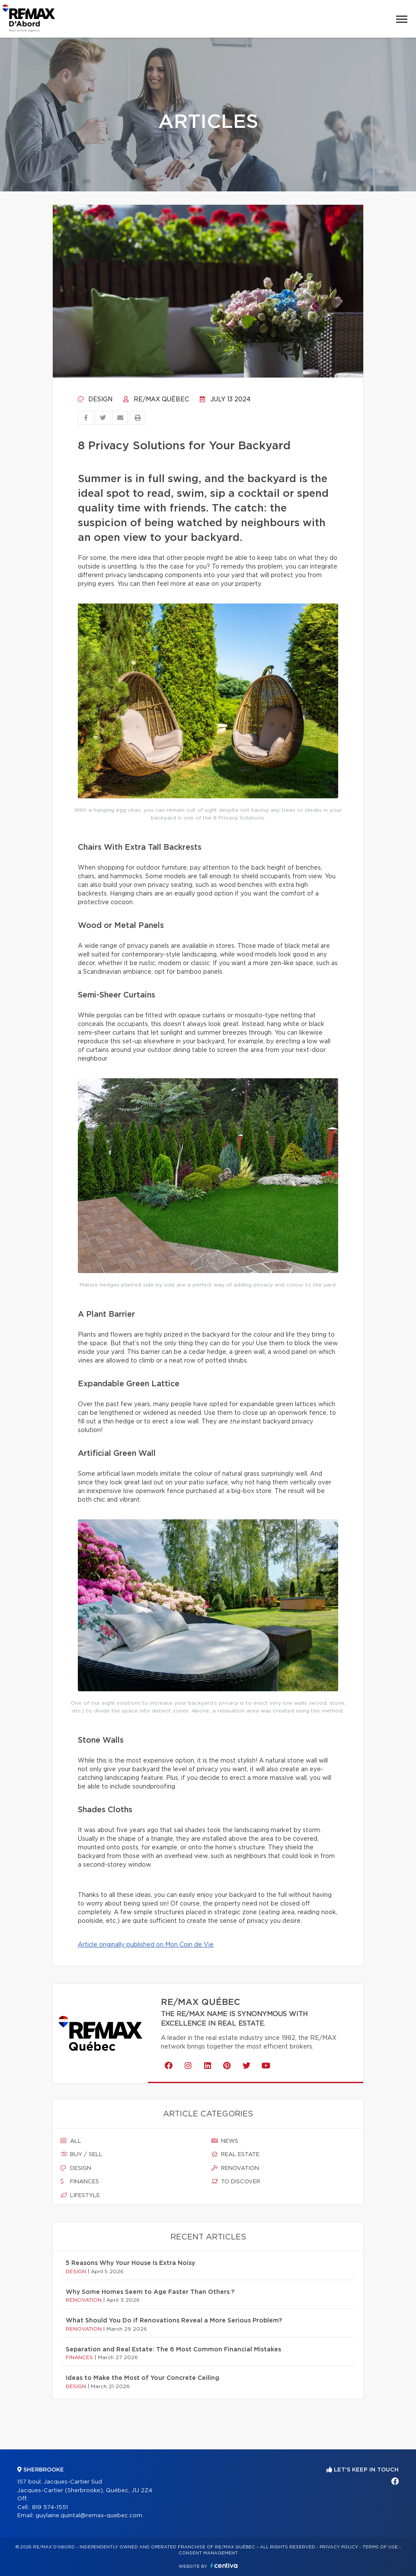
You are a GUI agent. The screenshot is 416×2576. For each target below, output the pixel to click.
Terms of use (380, 2547)
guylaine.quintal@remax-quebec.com (88, 2516)
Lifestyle (80, 2195)
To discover (235, 2182)
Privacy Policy (339, 2547)
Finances (80, 2182)
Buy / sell (81, 2154)
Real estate (235, 2154)
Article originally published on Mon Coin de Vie (146, 1945)
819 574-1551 (50, 2507)
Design (95, 400)
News (224, 2141)
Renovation (235, 2168)
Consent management (208, 2553)
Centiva (224, 2565)
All (71, 2141)
